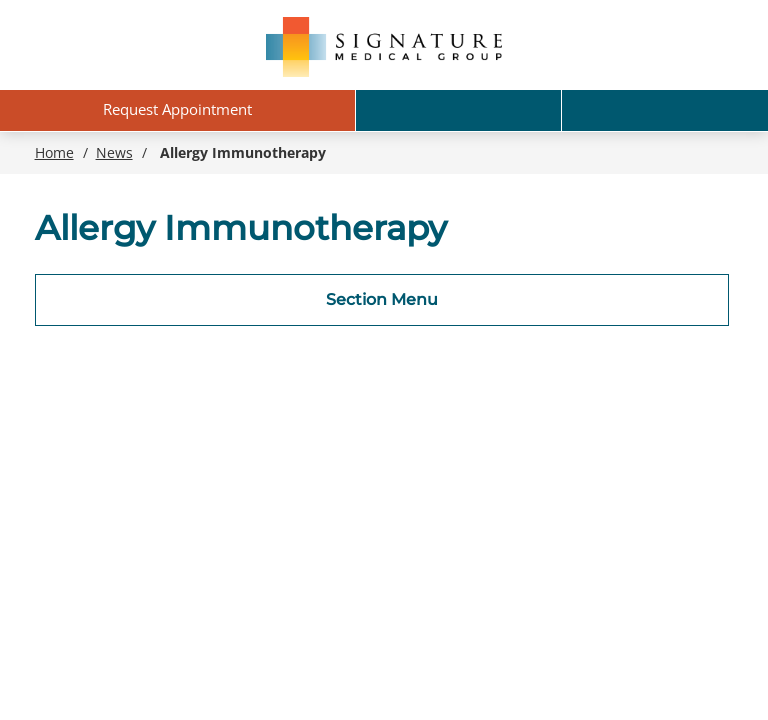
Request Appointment (177, 109)
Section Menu (382, 299)
